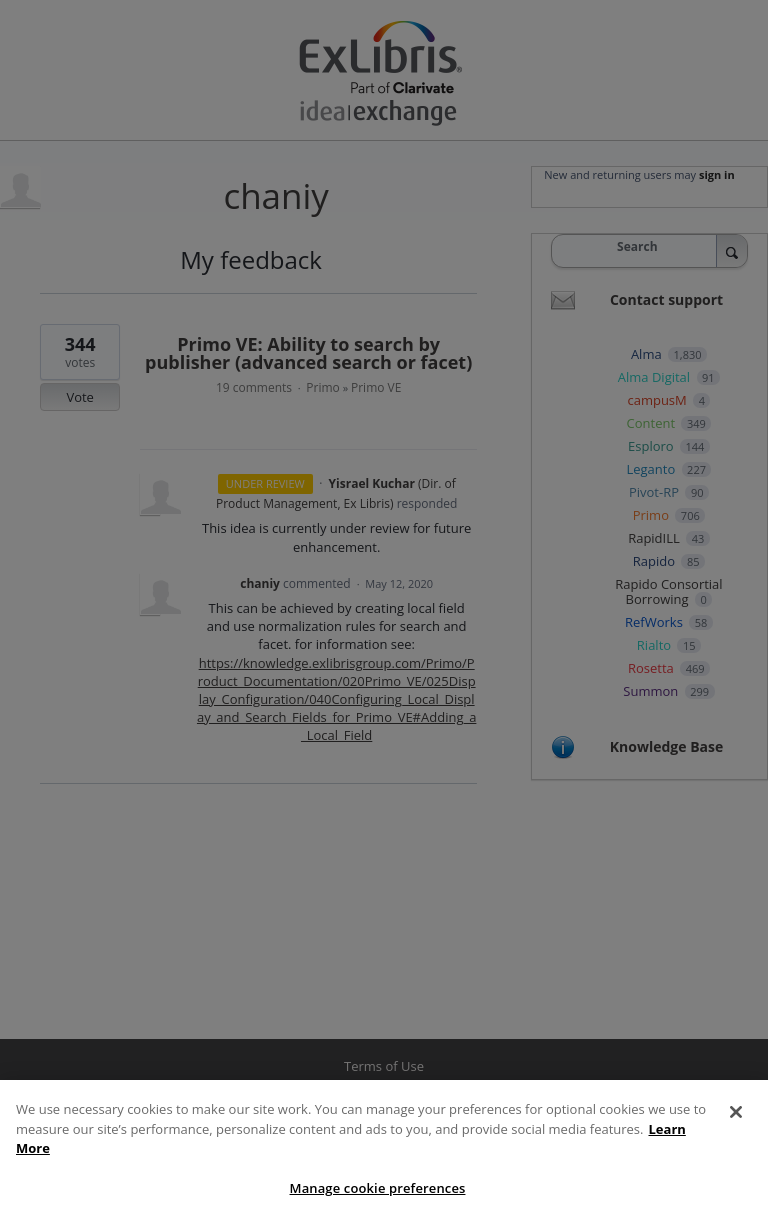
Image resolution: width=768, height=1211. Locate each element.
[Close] (736, 1128)
